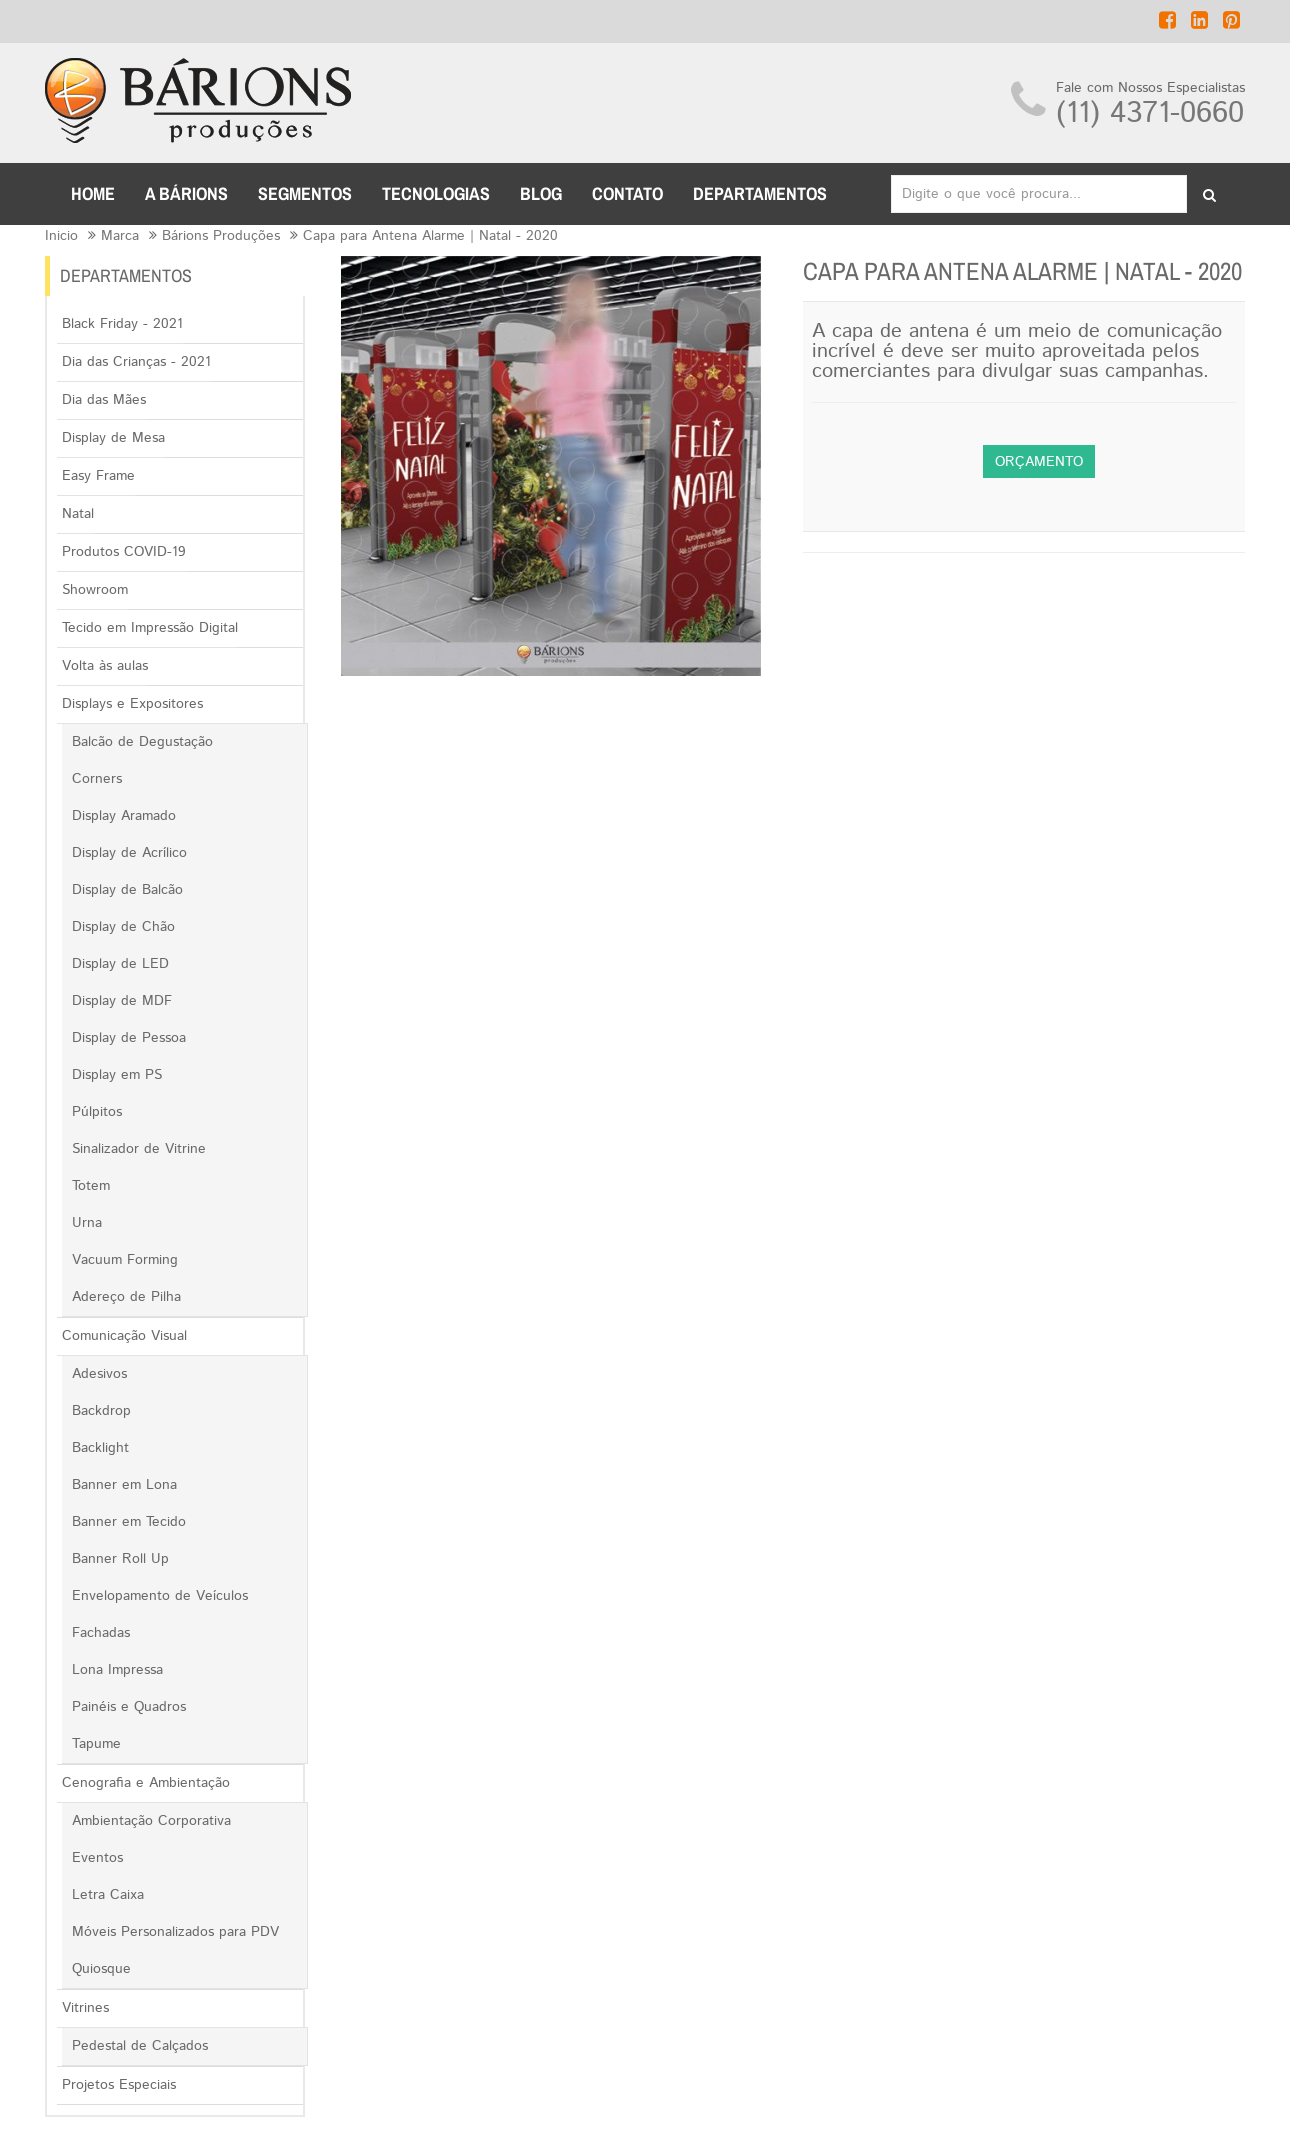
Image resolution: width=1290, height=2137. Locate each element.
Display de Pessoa (129, 1038)
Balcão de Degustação (142, 742)
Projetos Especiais (119, 2085)
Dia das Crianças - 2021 (136, 362)
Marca (120, 236)
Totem (91, 1186)
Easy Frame (98, 476)
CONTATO (627, 193)
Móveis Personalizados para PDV (175, 1932)
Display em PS (117, 1075)
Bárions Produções (221, 236)
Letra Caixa (108, 1895)
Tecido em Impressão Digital (150, 628)
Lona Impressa (117, 1670)
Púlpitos (97, 1112)
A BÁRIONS (186, 193)
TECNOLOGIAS (436, 193)
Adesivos (99, 1374)
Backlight (100, 1448)
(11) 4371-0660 (1150, 113)
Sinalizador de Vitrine (139, 1149)
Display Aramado (124, 816)
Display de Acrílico (129, 853)
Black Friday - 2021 (122, 324)
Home (93, 193)
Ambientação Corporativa (151, 1821)
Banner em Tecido (129, 1522)
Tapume (96, 1744)
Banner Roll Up (120, 1559)
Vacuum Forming (125, 1260)
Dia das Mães (104, 400)
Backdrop (101, 1411)
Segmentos (305, 193)
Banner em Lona (124, 1485)
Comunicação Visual (124, 1336)
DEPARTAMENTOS (760, 193)
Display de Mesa (113, 438)
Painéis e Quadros (129, 1707)
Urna (87, 1223)
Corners (97, 779)
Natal (78, 514)
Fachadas (101, 1633)
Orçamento (1039, 462)
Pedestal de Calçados (140, 2046)
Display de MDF (122, 1001)
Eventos (97, 1858)
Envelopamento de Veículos (160, 1596)
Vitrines (85, 2008)
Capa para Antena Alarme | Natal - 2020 (430, 236)
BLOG (541, 193)
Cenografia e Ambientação (146, 1783)
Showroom (95, 590)
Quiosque (101, 1969)
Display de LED (120, 964)
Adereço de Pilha (126, 1297)
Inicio (61, 236)
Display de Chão (123, 927)
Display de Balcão (127, 890)
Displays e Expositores (132, 704)
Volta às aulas (105, 666)
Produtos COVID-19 (124, 552)
